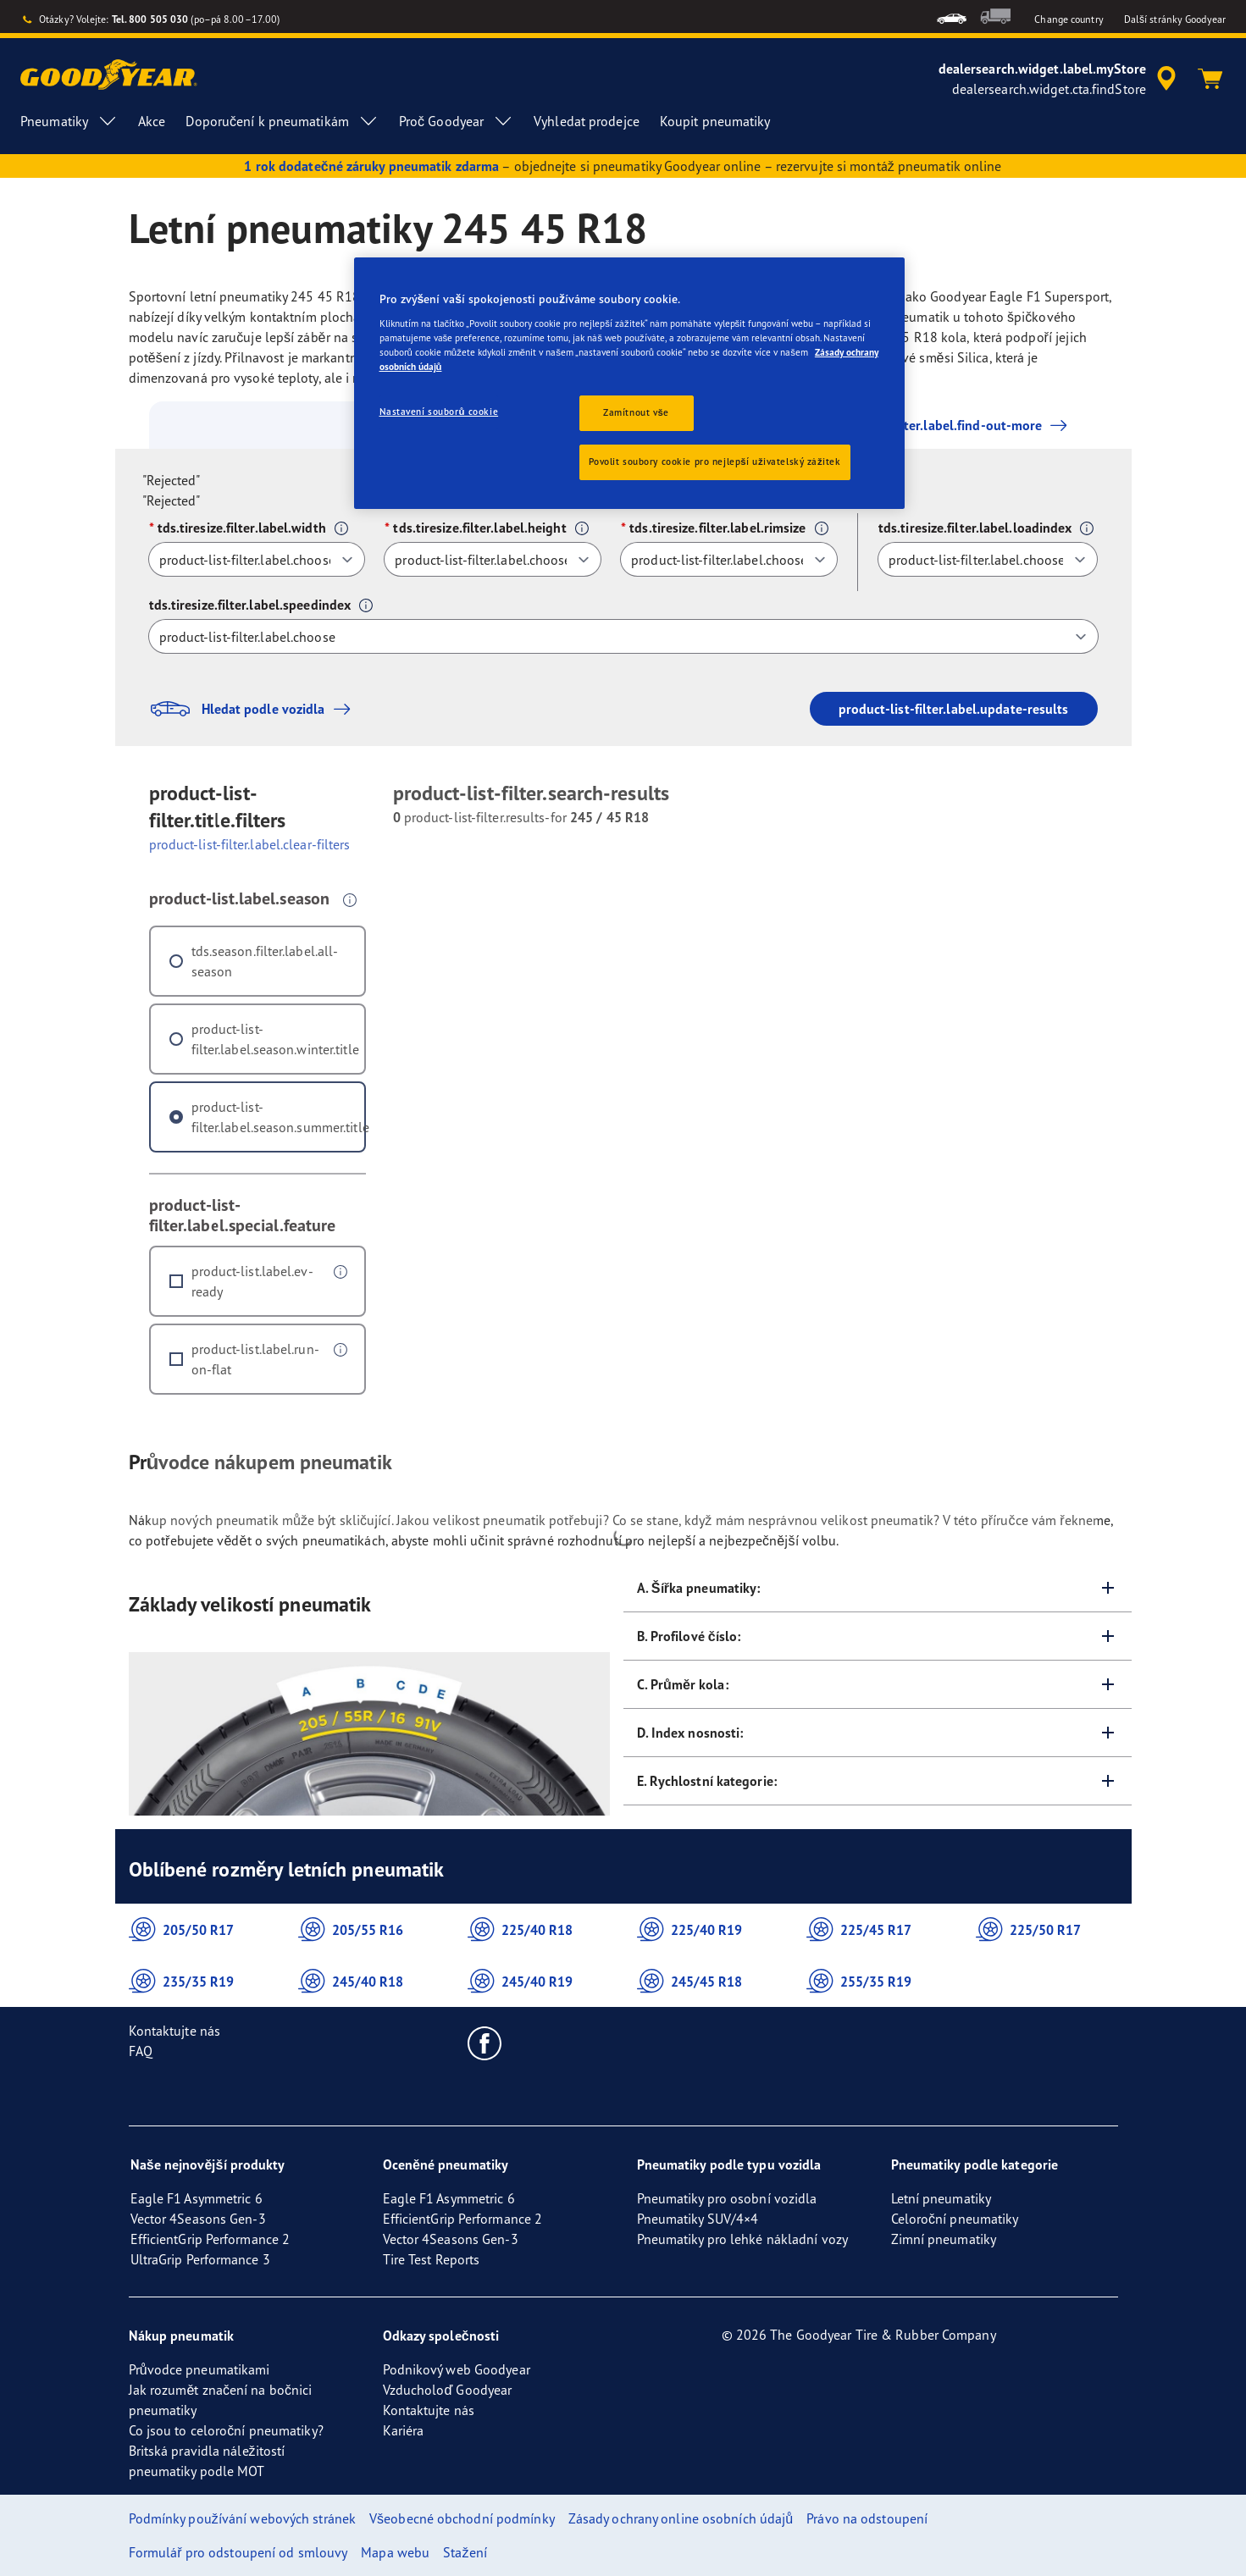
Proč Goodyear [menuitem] (456, 121)
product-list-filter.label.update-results (954, 708)
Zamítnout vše (636, 412)
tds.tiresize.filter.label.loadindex (975, 527)
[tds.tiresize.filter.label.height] (493, 559)
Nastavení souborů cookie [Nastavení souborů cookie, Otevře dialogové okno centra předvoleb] (439, 411)
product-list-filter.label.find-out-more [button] (924, 425)
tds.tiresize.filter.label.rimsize (717, 527)
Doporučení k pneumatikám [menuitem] (282, 121)
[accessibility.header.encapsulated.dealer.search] (1060, 78)
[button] (341, 528)
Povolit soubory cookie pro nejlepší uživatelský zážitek (715, 461)
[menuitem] (951, 16)
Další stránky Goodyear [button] (1175, 19)
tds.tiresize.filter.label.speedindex (250, 604)
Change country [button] (1068, 19)
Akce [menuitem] (151, 121)
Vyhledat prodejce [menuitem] (587, 121)
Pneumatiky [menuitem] (69, 121)
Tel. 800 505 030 (150, 19)
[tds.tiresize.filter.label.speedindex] (623, 636)
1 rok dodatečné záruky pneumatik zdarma (371, 166)
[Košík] (1210, 79)
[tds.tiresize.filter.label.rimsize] (729, 559)
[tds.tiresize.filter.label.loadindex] (988, 559)
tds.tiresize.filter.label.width (242, 527)
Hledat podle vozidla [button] (254, 709)
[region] (629, 383)
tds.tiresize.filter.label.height (479, 527)
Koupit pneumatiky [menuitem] (715, 121)
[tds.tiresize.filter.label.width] (257, 559)
